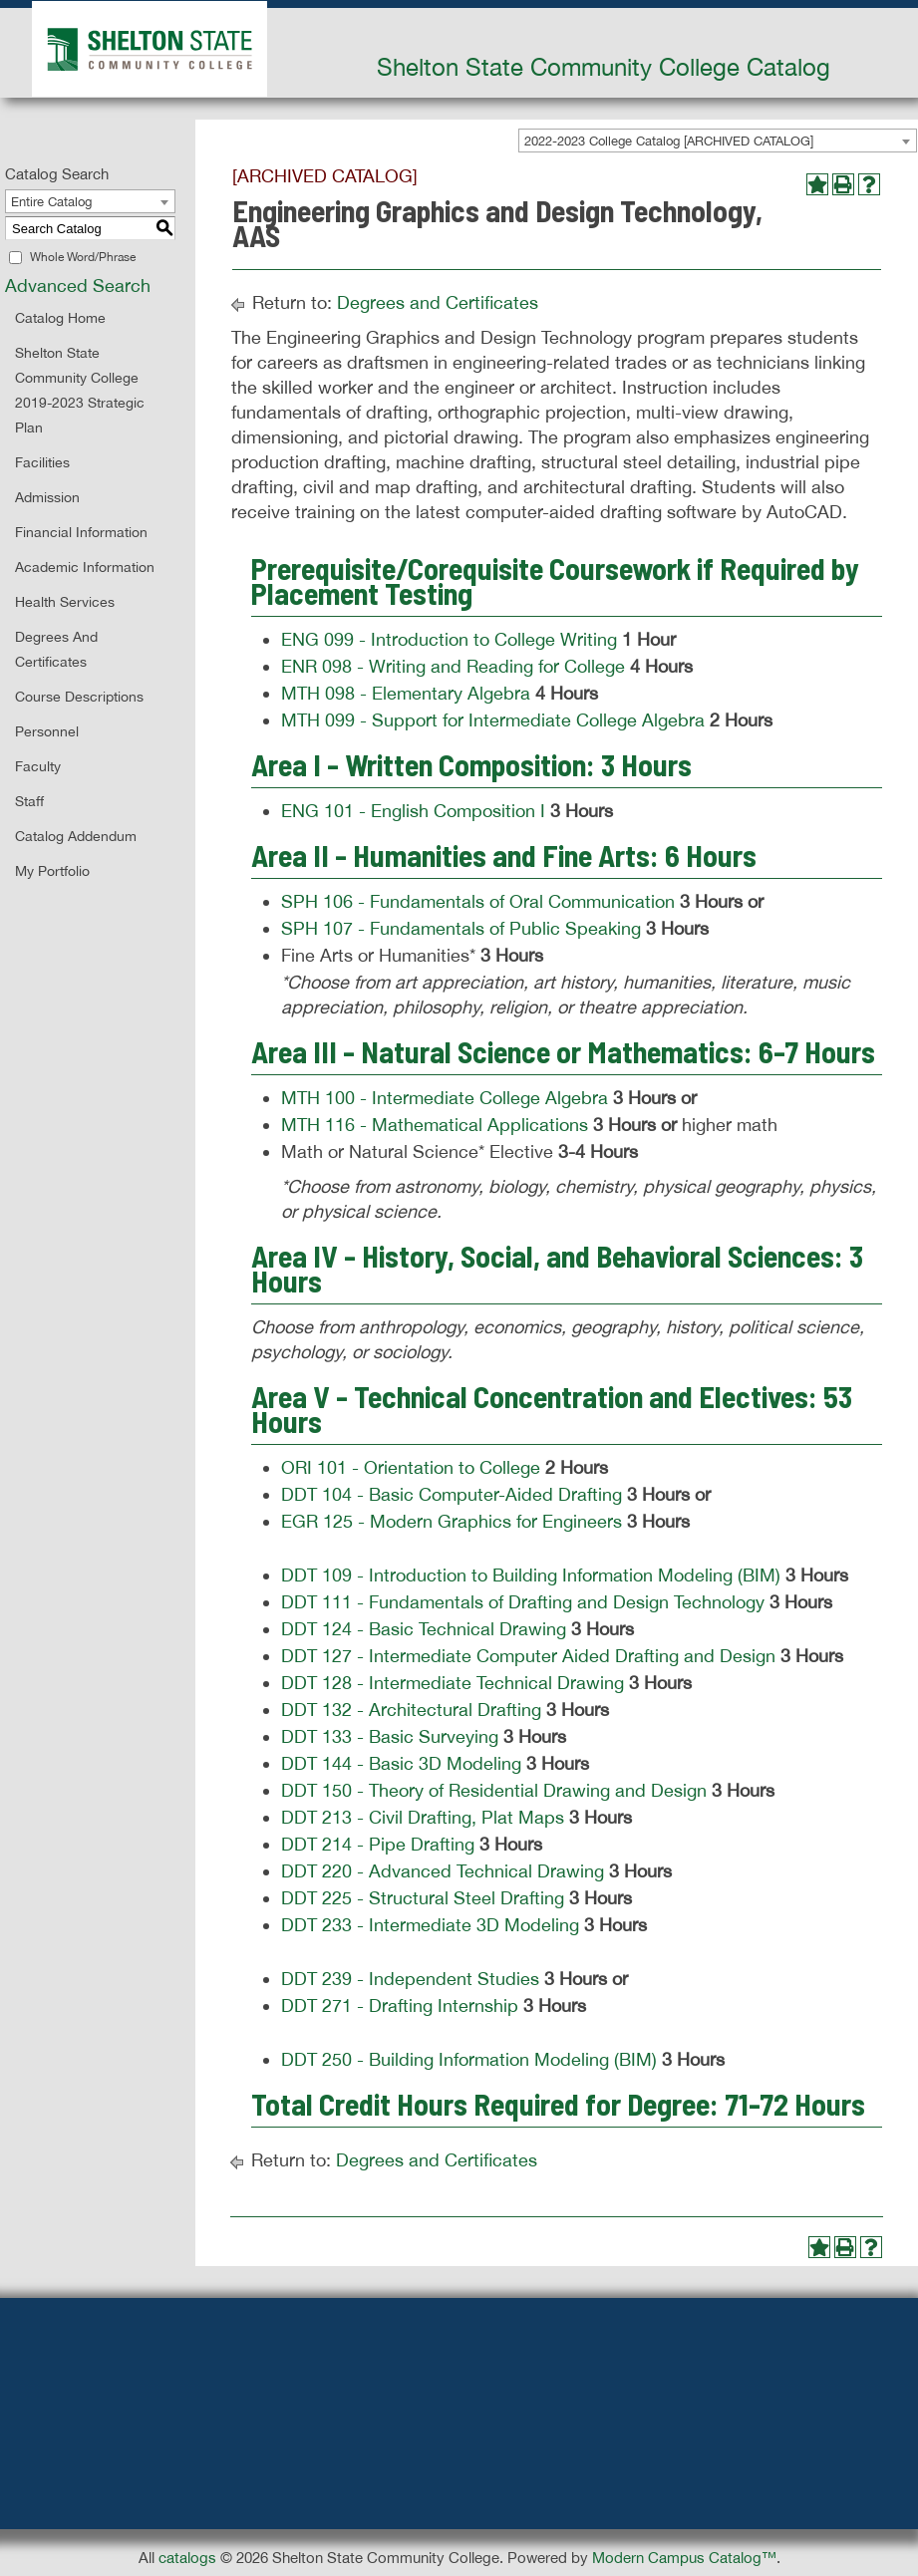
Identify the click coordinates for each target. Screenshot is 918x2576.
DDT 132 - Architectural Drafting (411, 1709)
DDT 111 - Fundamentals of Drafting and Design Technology (523, 1601)
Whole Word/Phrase (83, 257)
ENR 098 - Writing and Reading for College (453, 666)
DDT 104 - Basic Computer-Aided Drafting (451, 1494)
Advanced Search (78, 285)
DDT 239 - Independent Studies (410, 1978)
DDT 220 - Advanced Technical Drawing (442, 1870)
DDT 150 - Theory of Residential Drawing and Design (494, 1790)
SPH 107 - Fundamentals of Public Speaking (461, 928)
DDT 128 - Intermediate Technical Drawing (452, 1682)
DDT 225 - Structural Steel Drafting (422, 1897)
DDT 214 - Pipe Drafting (377, 1844)
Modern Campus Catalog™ (684, 2557)
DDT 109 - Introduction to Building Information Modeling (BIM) (530, 1575)
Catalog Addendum (76, 836)
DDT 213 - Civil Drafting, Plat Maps (422, 1817)
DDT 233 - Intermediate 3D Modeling (430, 1924)
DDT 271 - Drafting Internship (399, 2005)
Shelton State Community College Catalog (603, 67)
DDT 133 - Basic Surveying (389, 1736)
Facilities (42, 462)
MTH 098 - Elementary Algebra (405, 693)
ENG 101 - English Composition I (413, 810)
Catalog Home (60, 318)
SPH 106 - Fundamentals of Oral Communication (478, 901)
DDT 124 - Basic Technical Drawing (423, 1628)
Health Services (65, 602)
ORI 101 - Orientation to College (410, 1467)
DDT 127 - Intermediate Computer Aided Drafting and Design (528, 1655)
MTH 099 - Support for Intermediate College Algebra (493, 720)
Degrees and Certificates (437, 302)
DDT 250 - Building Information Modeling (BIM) (469, 2059)
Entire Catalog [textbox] (51, 201)
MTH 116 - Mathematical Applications (434, 1124)
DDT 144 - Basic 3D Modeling (401, 1763)
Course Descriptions (79, 697)
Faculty (38, 766)
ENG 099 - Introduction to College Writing (449, 639)
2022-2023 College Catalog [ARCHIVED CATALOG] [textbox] (668, 141)
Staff (29, 801)
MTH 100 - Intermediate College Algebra (444, 1097)
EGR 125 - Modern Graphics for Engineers (451, 1521)
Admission (47, 497)
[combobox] (717, 140)
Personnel (47, 731)
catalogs (187, 2557)
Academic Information (84, 567)
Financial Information (81, 532)
